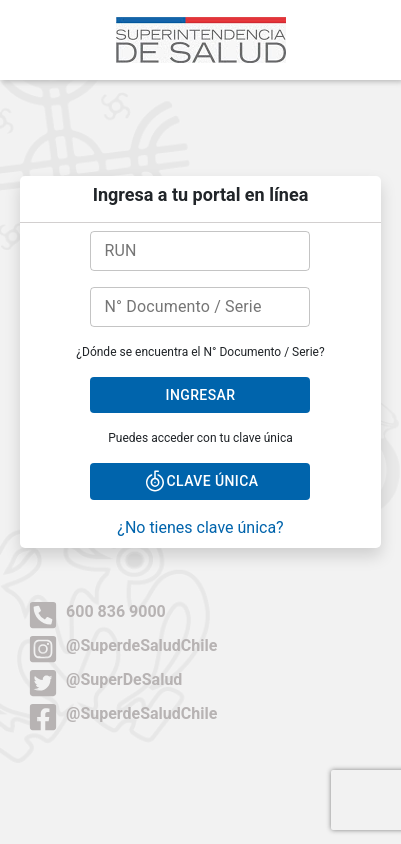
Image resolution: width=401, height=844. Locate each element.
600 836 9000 (97, 611)
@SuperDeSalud (105, 679)
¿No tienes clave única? (200, 527)
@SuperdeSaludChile (122, 645)
